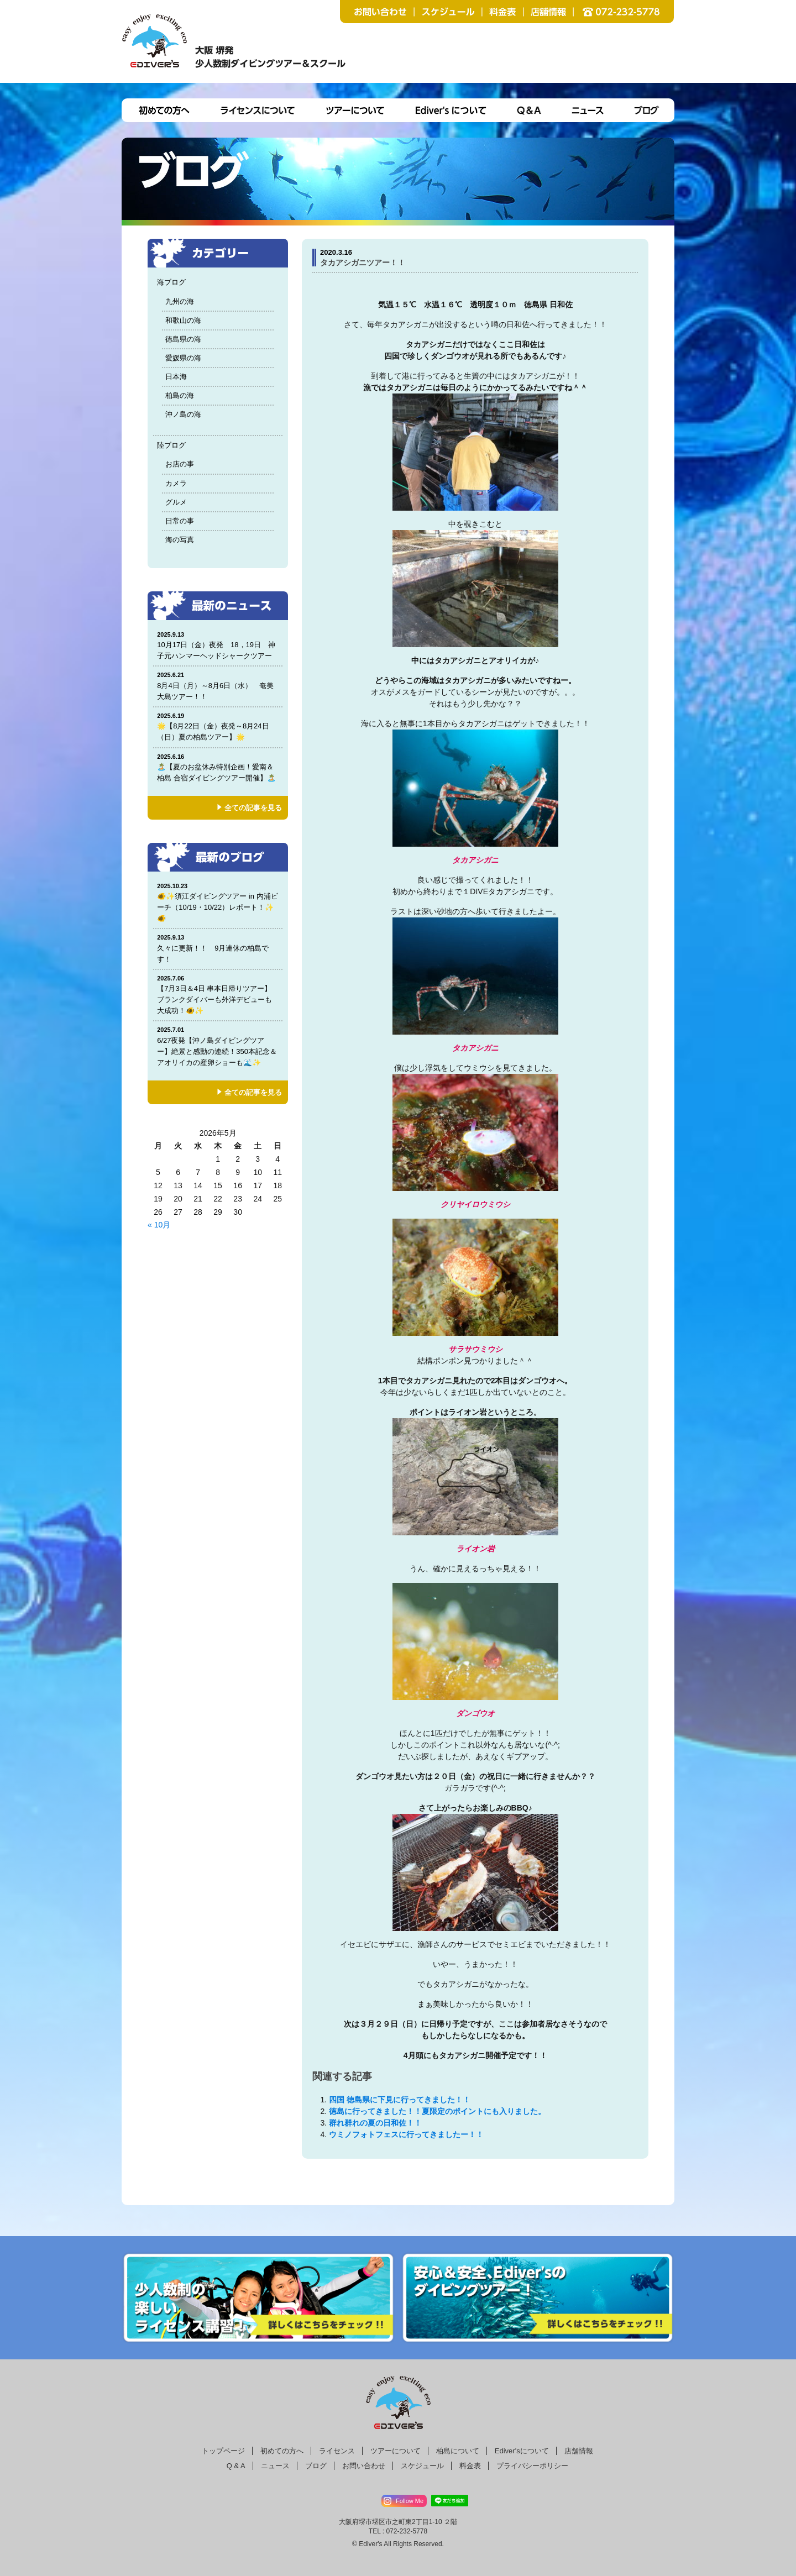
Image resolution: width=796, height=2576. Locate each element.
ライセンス (337, 2451)
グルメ (176, 502)
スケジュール (422, 2466)
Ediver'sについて (522, 2451)
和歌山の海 (183, 320)
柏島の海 (179, 395)
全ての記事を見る (253, 808)
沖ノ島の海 (183, 414)
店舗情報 (578, 2451)
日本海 (176, 377)
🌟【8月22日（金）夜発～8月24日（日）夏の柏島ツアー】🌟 (218, 726)
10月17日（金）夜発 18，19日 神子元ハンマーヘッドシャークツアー (218, 645)
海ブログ (171, 282)
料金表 (470, 2466)
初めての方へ (281, 2451)
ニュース (275, 2466)
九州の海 (179, 301)
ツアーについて (395, 2451)
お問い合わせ (363, 2466)
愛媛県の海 (183, 358)
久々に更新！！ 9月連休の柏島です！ (218, 948)
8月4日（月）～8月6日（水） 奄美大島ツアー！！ (218, 685)
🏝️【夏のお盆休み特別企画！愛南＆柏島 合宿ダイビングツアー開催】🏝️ (218, 767)
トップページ (223, 2451)
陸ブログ (171, 445)
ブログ (316, 2466)
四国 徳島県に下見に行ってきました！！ (399, 2099)
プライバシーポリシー (532, 2466)
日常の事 (179, 521)
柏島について (457, 2451)
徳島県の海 (183, 339)
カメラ (176, 483)
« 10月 (159, 1224)
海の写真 (179, 540)
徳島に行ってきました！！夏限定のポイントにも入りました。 (437, 2111)
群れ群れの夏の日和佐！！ (375, 2122)
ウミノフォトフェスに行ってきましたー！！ (406, 2134)
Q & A (236, 2466)
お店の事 (179, 464)
